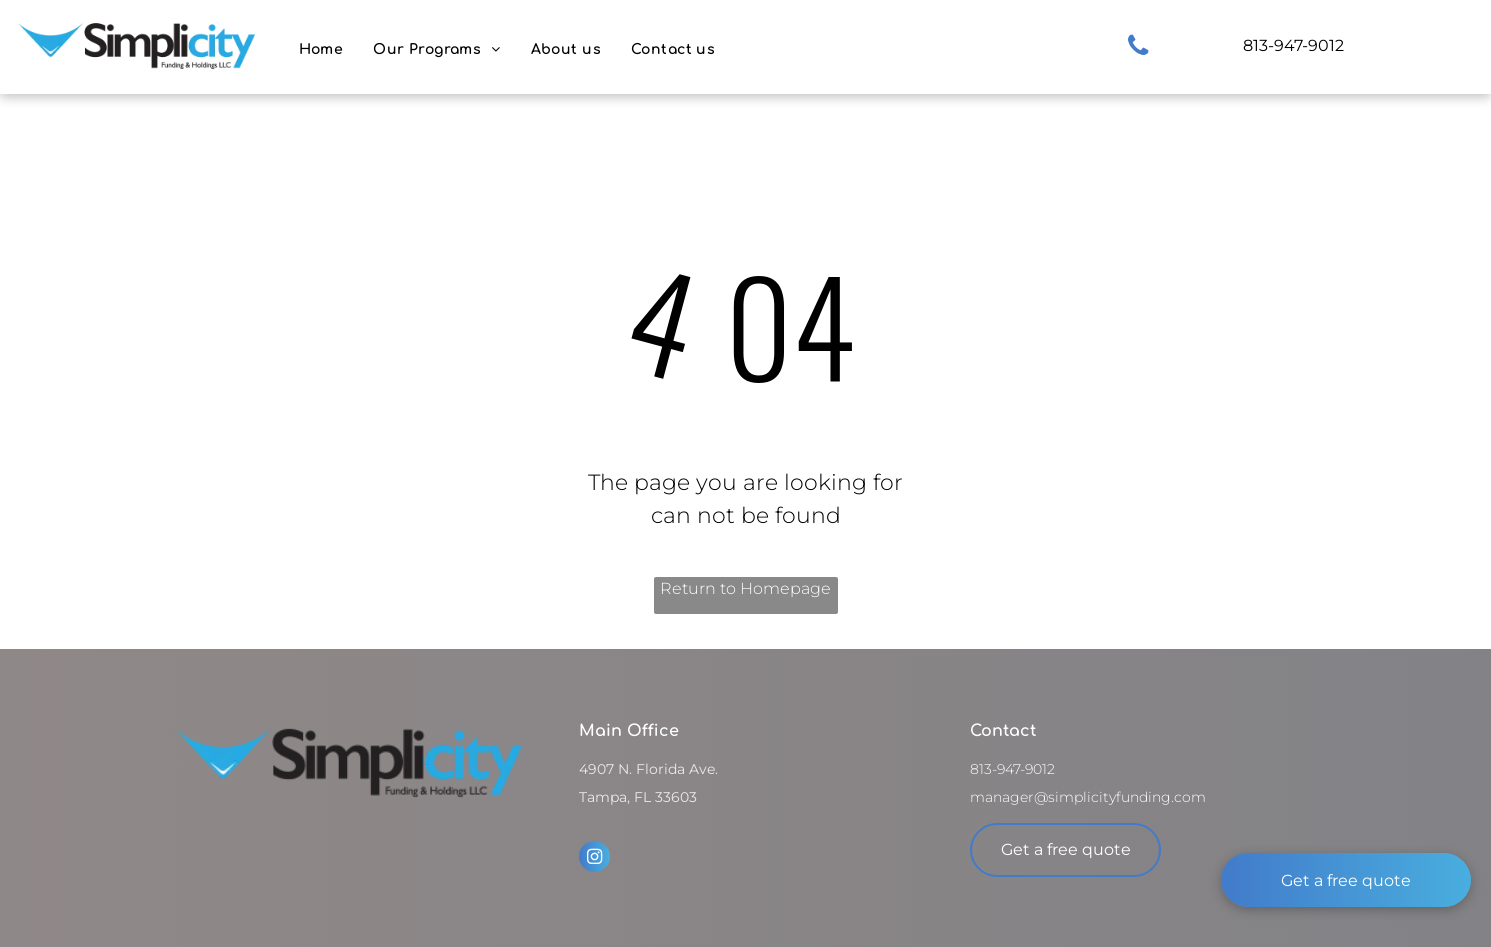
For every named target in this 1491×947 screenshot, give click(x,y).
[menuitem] (321, 49)
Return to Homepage (745, 588)
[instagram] (594, 859)
